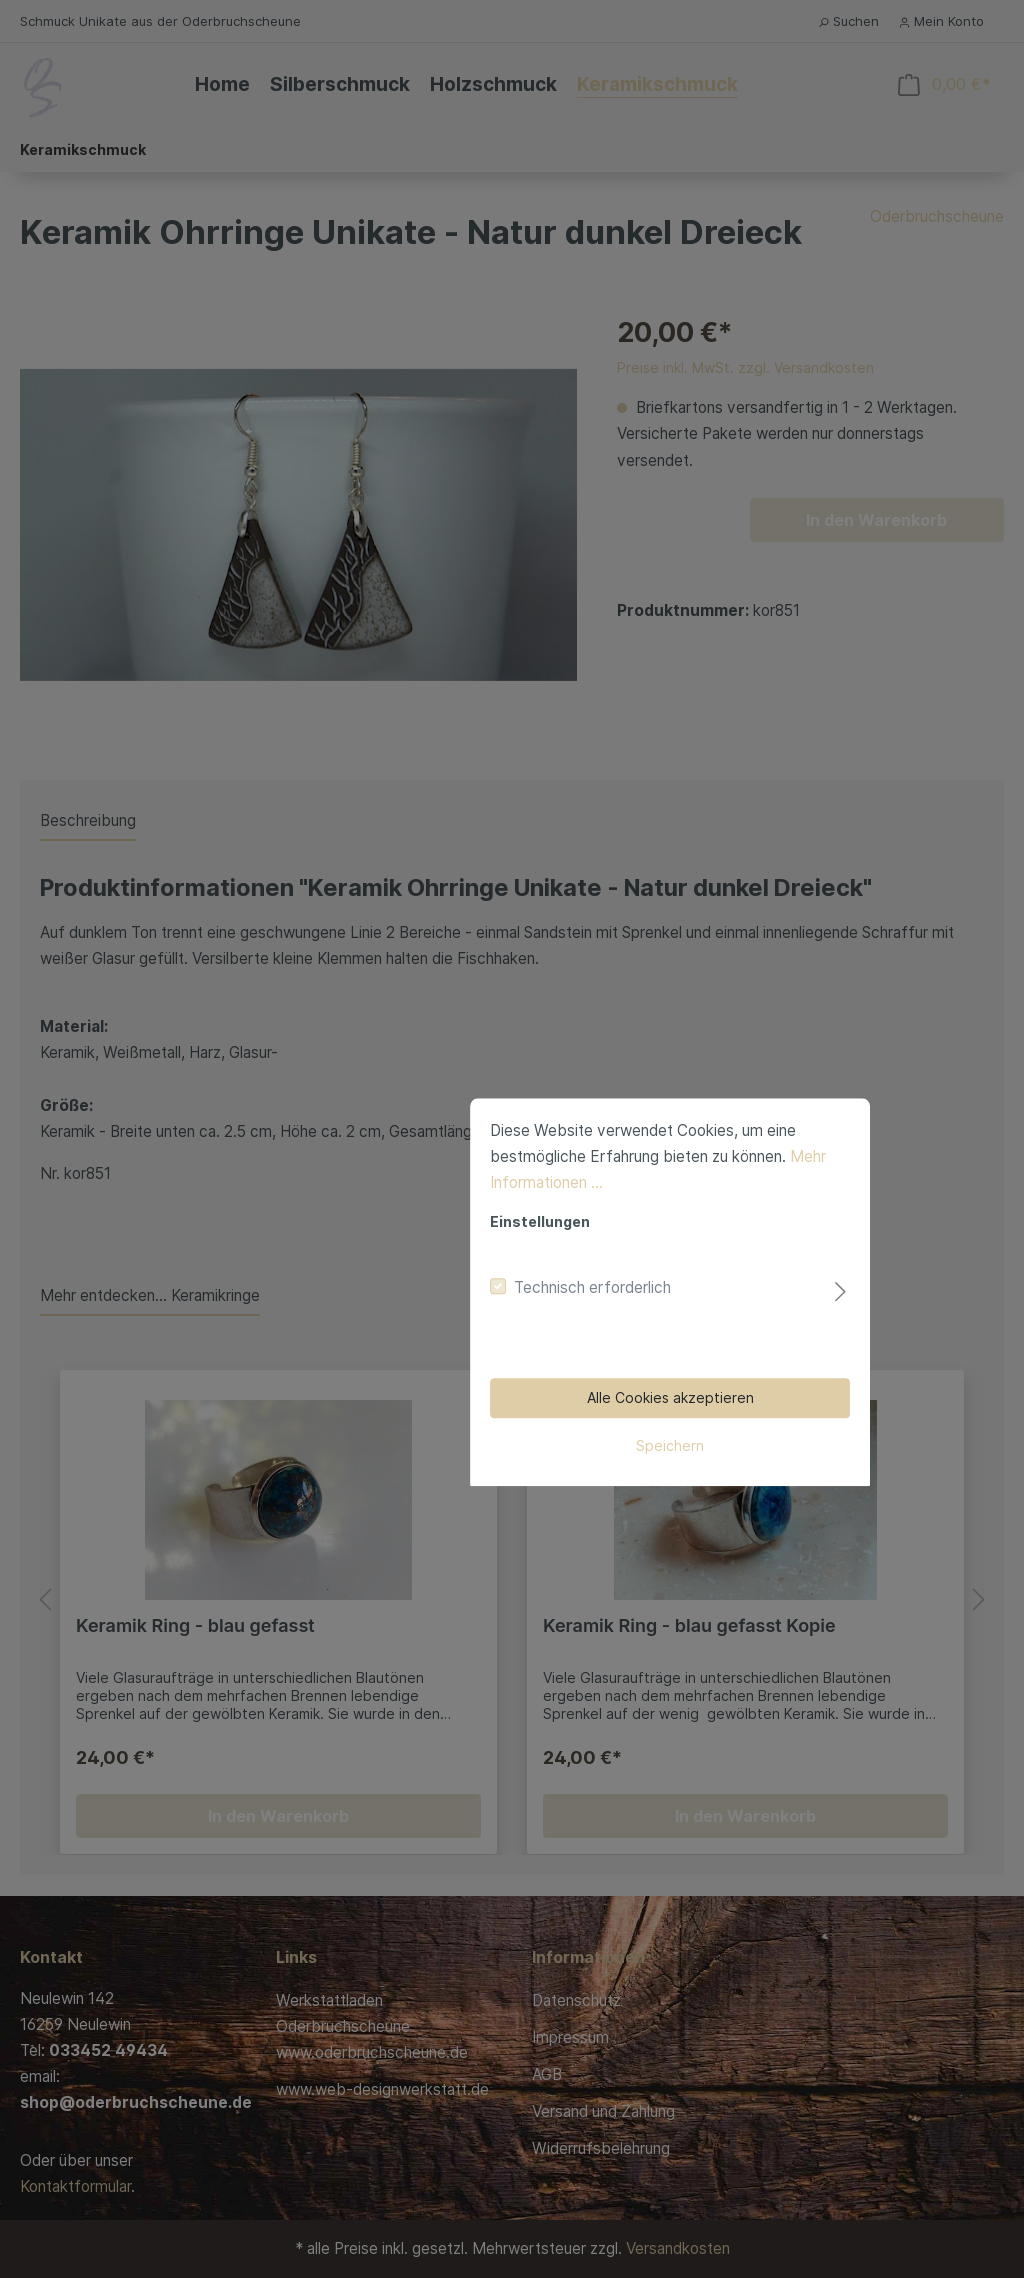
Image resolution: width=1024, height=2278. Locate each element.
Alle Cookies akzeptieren (512, 1244)
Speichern (512, 1292)
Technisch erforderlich (434, 1134)
